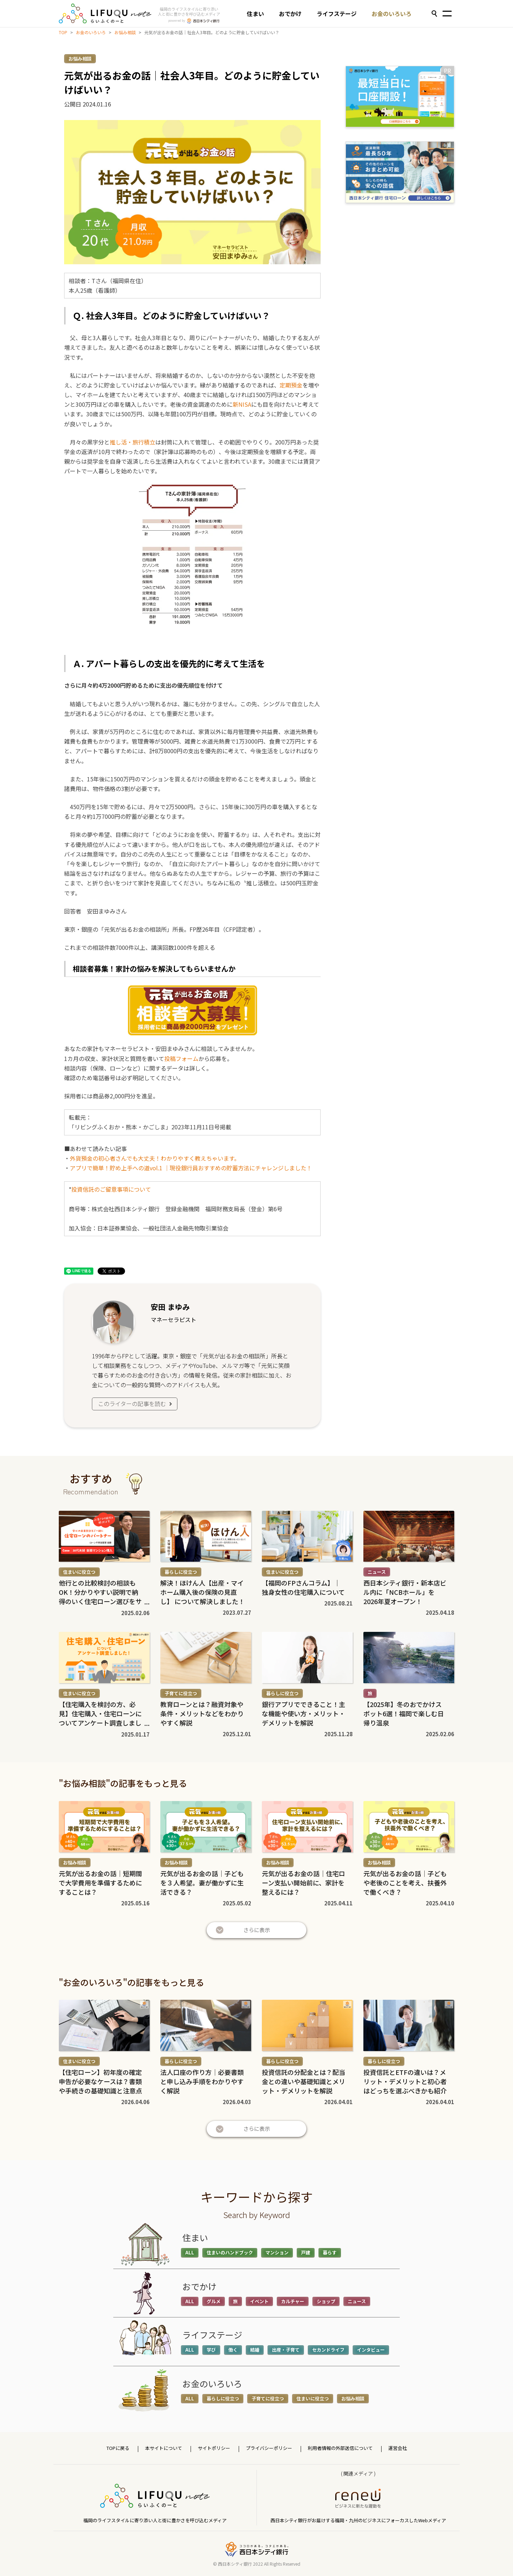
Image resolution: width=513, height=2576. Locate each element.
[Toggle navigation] (447, 14)
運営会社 (397, 2448)
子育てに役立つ (181, 1693)
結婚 (254, 2349)
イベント (259, 2301)
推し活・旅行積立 (132, 442)
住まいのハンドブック (230, 2252)
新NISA (242, 404)
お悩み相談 (125, 32)
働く (233, 2349)
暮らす (330, 2252)
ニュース (377, 1571)
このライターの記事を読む (135, 1403)
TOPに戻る (118, 2448)
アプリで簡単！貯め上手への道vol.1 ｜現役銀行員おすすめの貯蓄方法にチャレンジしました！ (191, 1168)
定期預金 (291, 385)
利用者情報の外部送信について (340, 2448)
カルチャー (292, 2301)
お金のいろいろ (391, 13)
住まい (255, 13)
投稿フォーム (181, 1058)
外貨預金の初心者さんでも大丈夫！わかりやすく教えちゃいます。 (155, 1158)
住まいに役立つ (79, 1571)
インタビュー (371, 2349)
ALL (189, 2252)
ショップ (326, 2301)
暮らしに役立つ (181, 1571)
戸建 (305, 2252)
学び (211, 2349)
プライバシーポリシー (269, 2448)
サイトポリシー (214, 2448)
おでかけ (290, 13)
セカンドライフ (328, 2349)
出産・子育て (286, 2349)
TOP (63, 32)
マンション (277, 2252)
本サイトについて (163, 2448)
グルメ (214, 2301)
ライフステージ (337, 13)
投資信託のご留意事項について (111, 1189)
